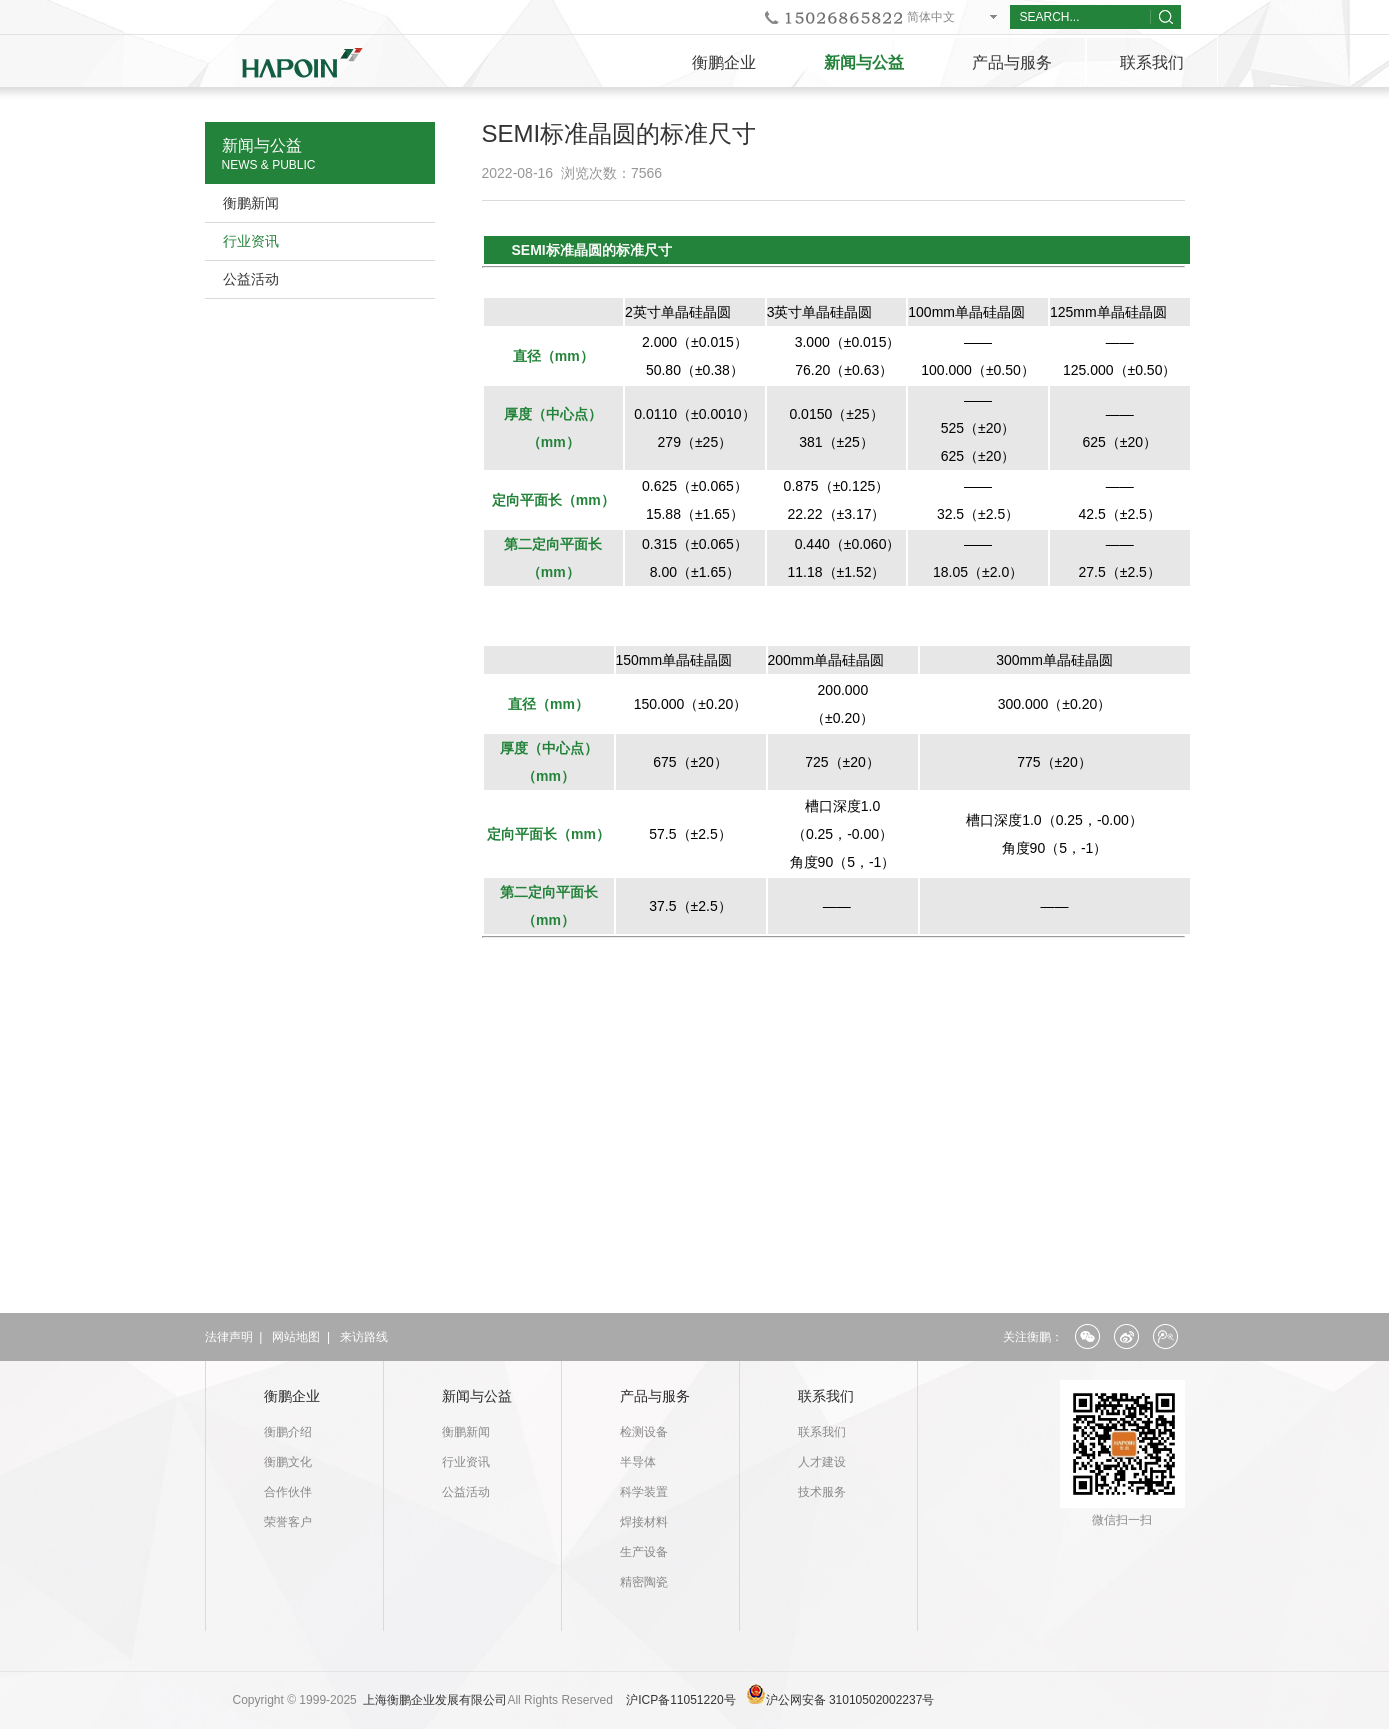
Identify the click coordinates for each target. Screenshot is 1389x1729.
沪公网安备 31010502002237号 (850, 1700)
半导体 (638, 1462)
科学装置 (644, 1492)
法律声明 (229, 1337)
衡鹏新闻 (251, 203)
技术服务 (822, 1492)
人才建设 (822, 1462)
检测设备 (644, 1432)
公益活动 (251, 279)
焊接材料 (644, 1522)
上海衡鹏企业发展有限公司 (435, 1700)
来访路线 (364, 1337)
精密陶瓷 (644, 1582)
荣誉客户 (288, 1522)
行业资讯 (251, 241)
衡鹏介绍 (288, 1432)
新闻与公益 (864, 62)
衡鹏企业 (724, 62)
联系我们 (1152, 62)
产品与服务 (1012, 62)
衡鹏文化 (288, 1462)
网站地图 (296, 1337)
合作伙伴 (288, 1492)
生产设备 (644, 1552)
